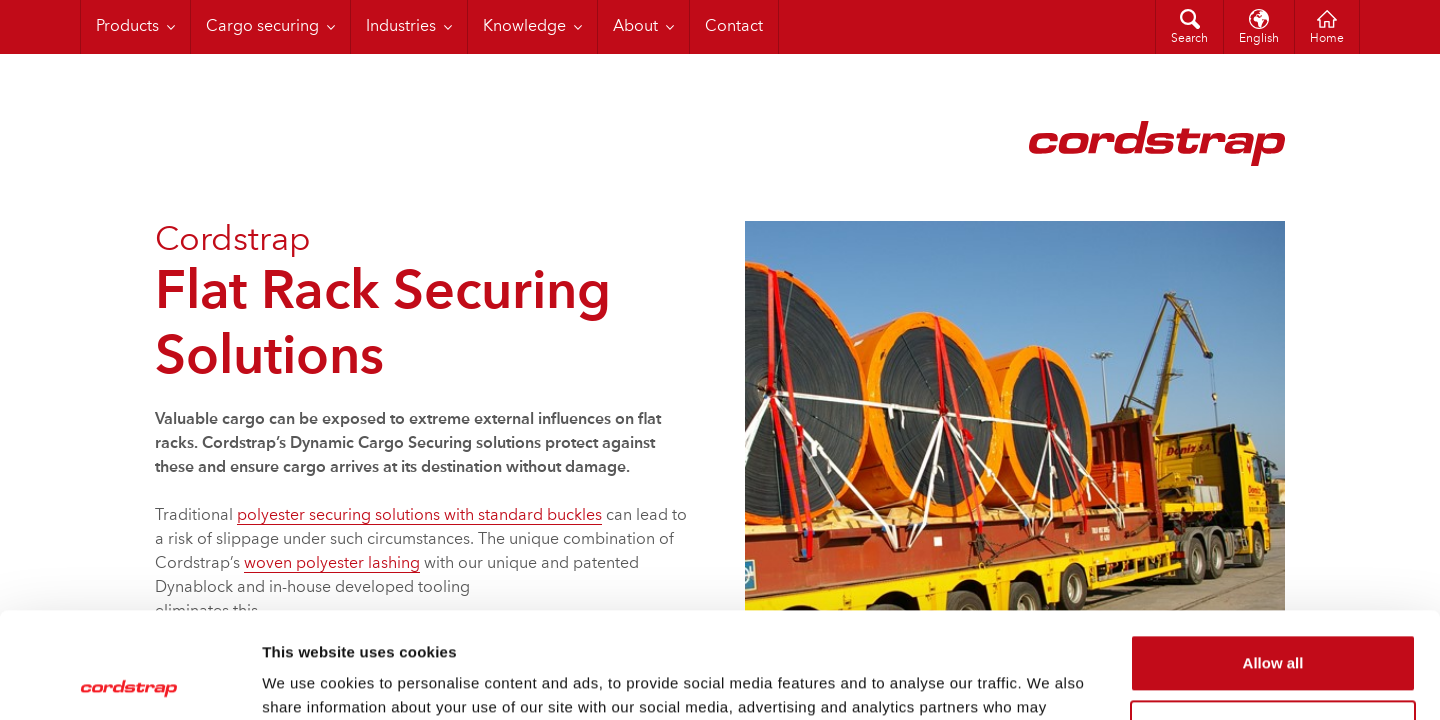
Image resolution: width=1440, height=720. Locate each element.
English (1259, 39)
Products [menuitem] (127, 27)
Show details (308, 680)
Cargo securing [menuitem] (262, 27)
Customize (1274, 622)
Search (1189, 39)
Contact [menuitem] (734, 27)
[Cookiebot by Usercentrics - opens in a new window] (129, 681)
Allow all (1273, 557)
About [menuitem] (635, 27)
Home (1327, 39)
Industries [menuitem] (401, 27)
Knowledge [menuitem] (524, 27)
